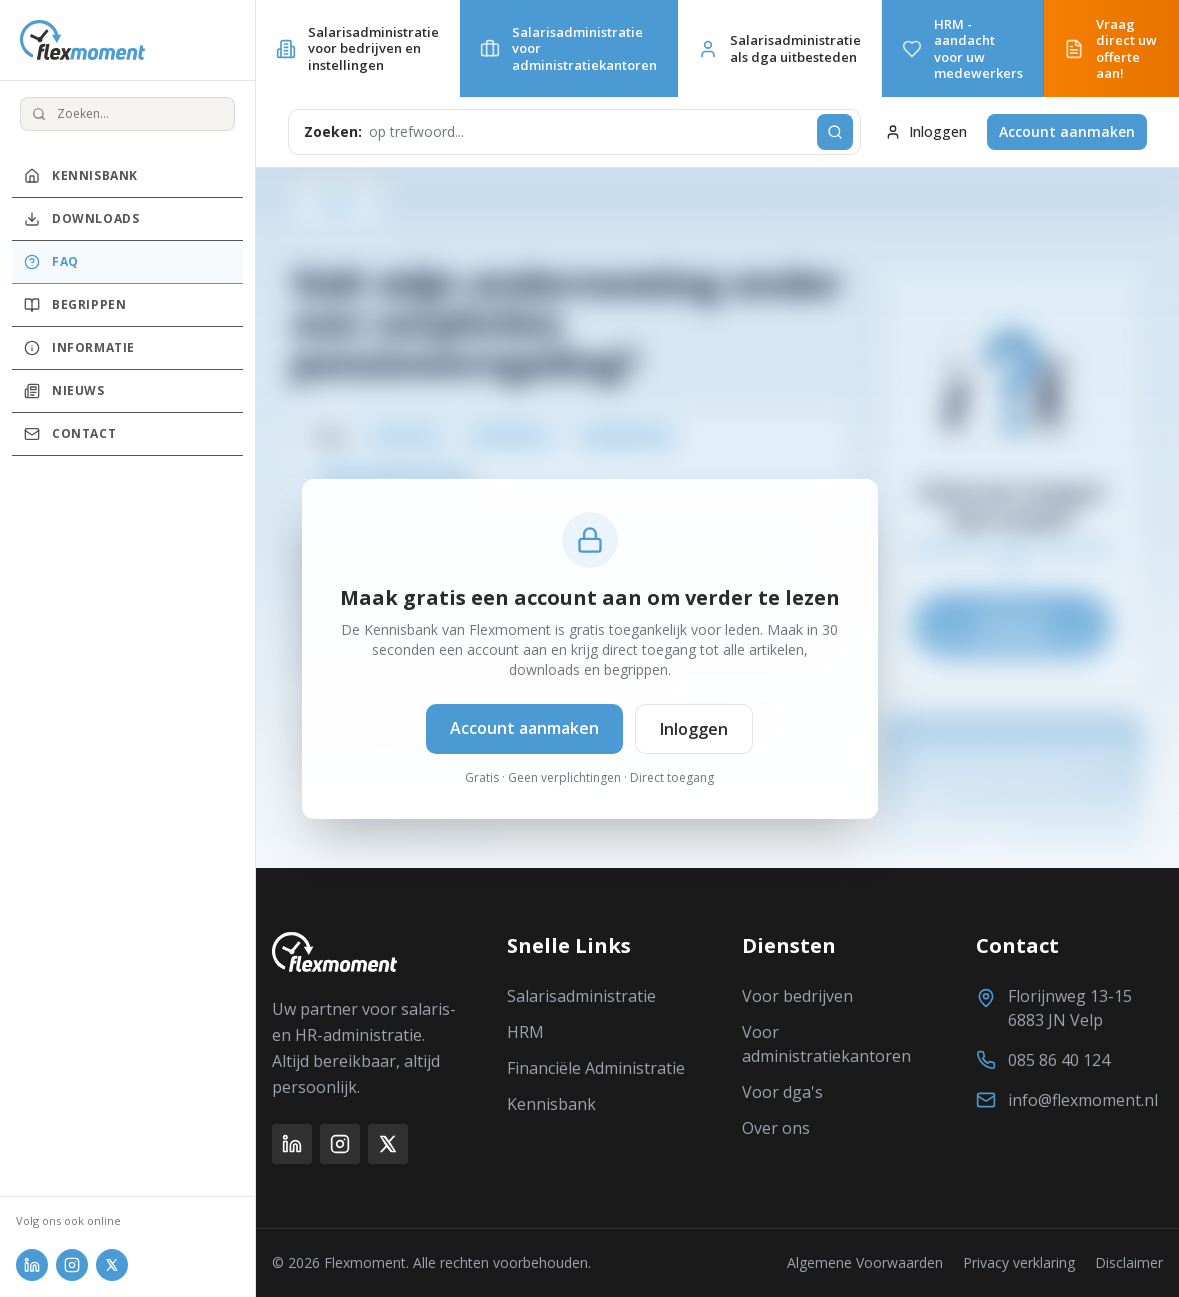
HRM (525, 1032)
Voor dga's (782, 1092)
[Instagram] (340, 1144)
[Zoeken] (835, 132)
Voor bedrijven (797, 996)
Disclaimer (1129, 1262)
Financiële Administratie (596, 1068)
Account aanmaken (1067, 131)
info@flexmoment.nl (1083, 1100)
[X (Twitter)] (388, 1144)
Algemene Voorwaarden (865, 1262)
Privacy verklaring (1019, 1262)
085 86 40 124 (1059, 1060)
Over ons (776, 1128)
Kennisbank (551, 1104)
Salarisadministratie (581, 996)
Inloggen (926, 131)
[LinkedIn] (292, 1144)
